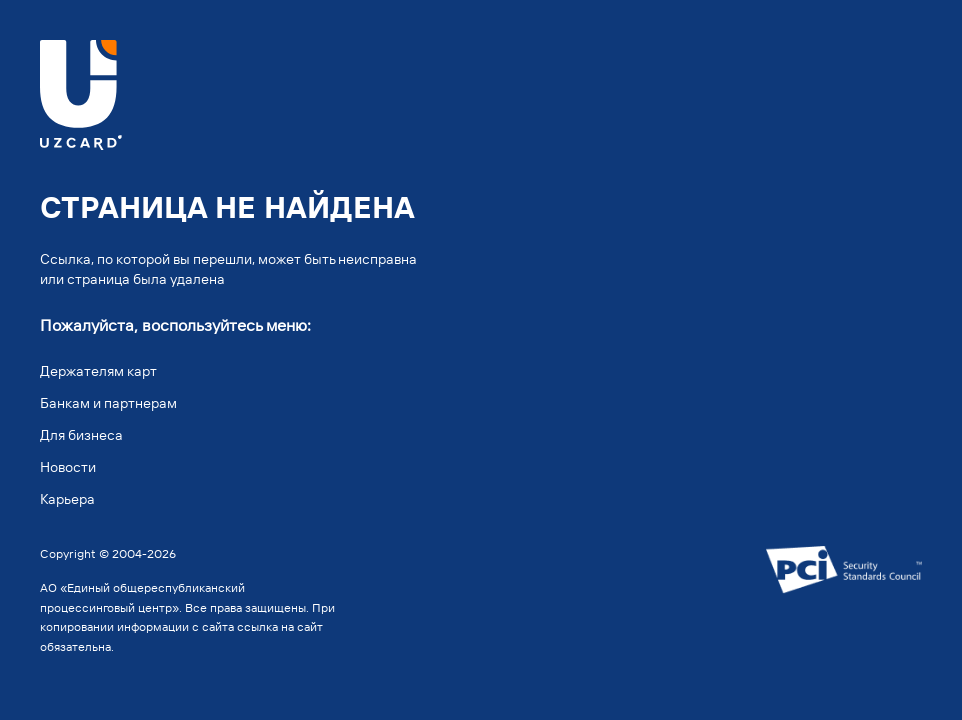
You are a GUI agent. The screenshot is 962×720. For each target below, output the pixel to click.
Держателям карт (98, 371)
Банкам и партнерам (108, 403)
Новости (68, 467)
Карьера (67, 499)
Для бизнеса (81, 435)
